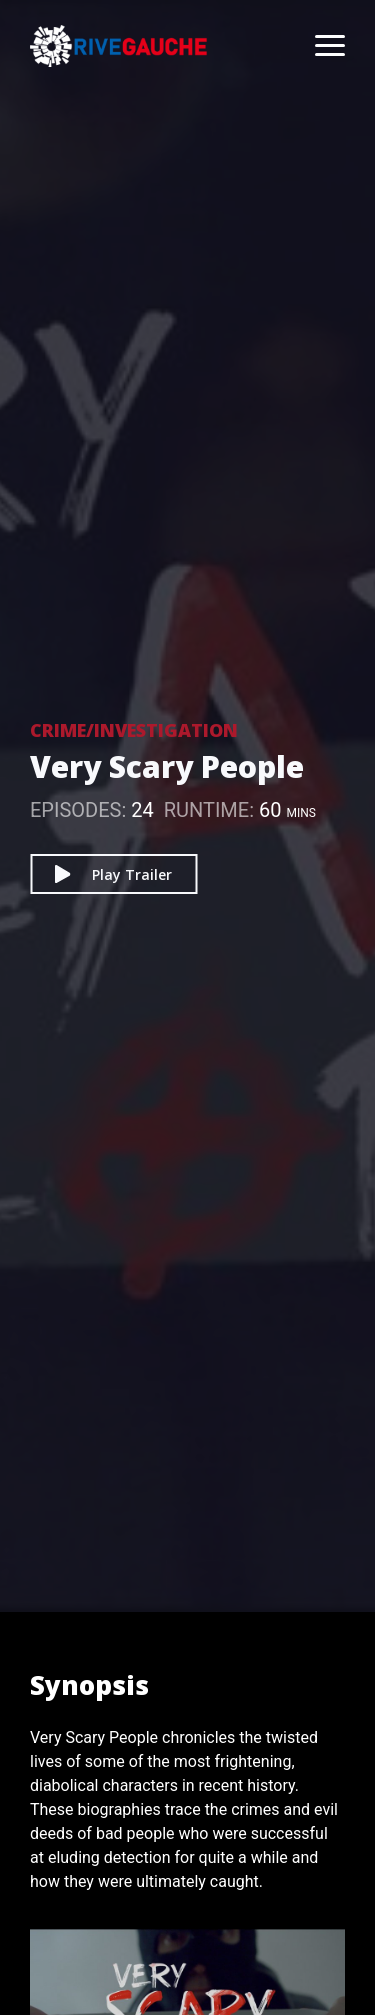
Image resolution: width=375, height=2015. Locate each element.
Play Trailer (113, 874)
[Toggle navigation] (320, 46)
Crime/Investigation (134, 730)
